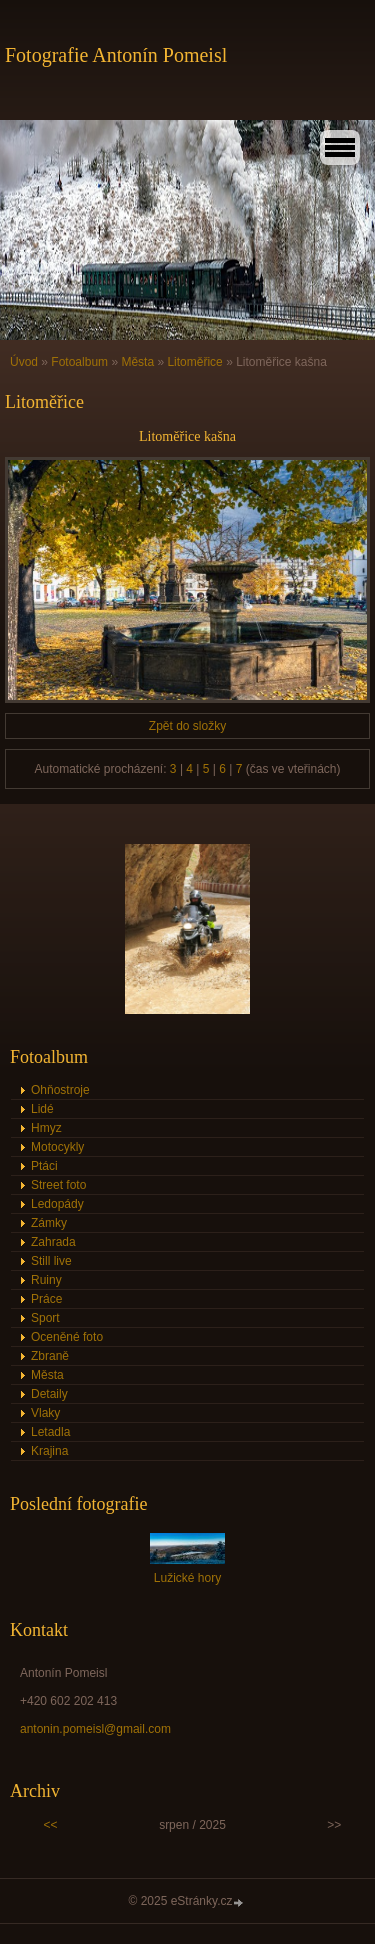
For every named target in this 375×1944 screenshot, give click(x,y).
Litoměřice (194, 362)
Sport (45, 1318)
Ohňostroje (60, 1090)
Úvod (24, 362)
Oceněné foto (67, 1337)
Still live (51, 1261)
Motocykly (57, 1147)
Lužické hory (187, 1578)
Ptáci (44, 1166)
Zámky (49, 1223)
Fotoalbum (79, 362)
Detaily (49, 1394)
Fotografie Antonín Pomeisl (116, 55)
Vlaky (45, 1413)
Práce (46, 1299)
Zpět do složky (187, 726)
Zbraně (50, 1356)
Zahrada (53, 1242)
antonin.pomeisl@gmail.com (95, 1729)
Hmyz (46, 1128)
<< (51, 1825)
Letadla (50, 1432)
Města (137, 362)
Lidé (42, 1109)
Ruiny (46, 1280)
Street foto (58, 1185)
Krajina (49, 1451)
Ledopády (57, 1204)
